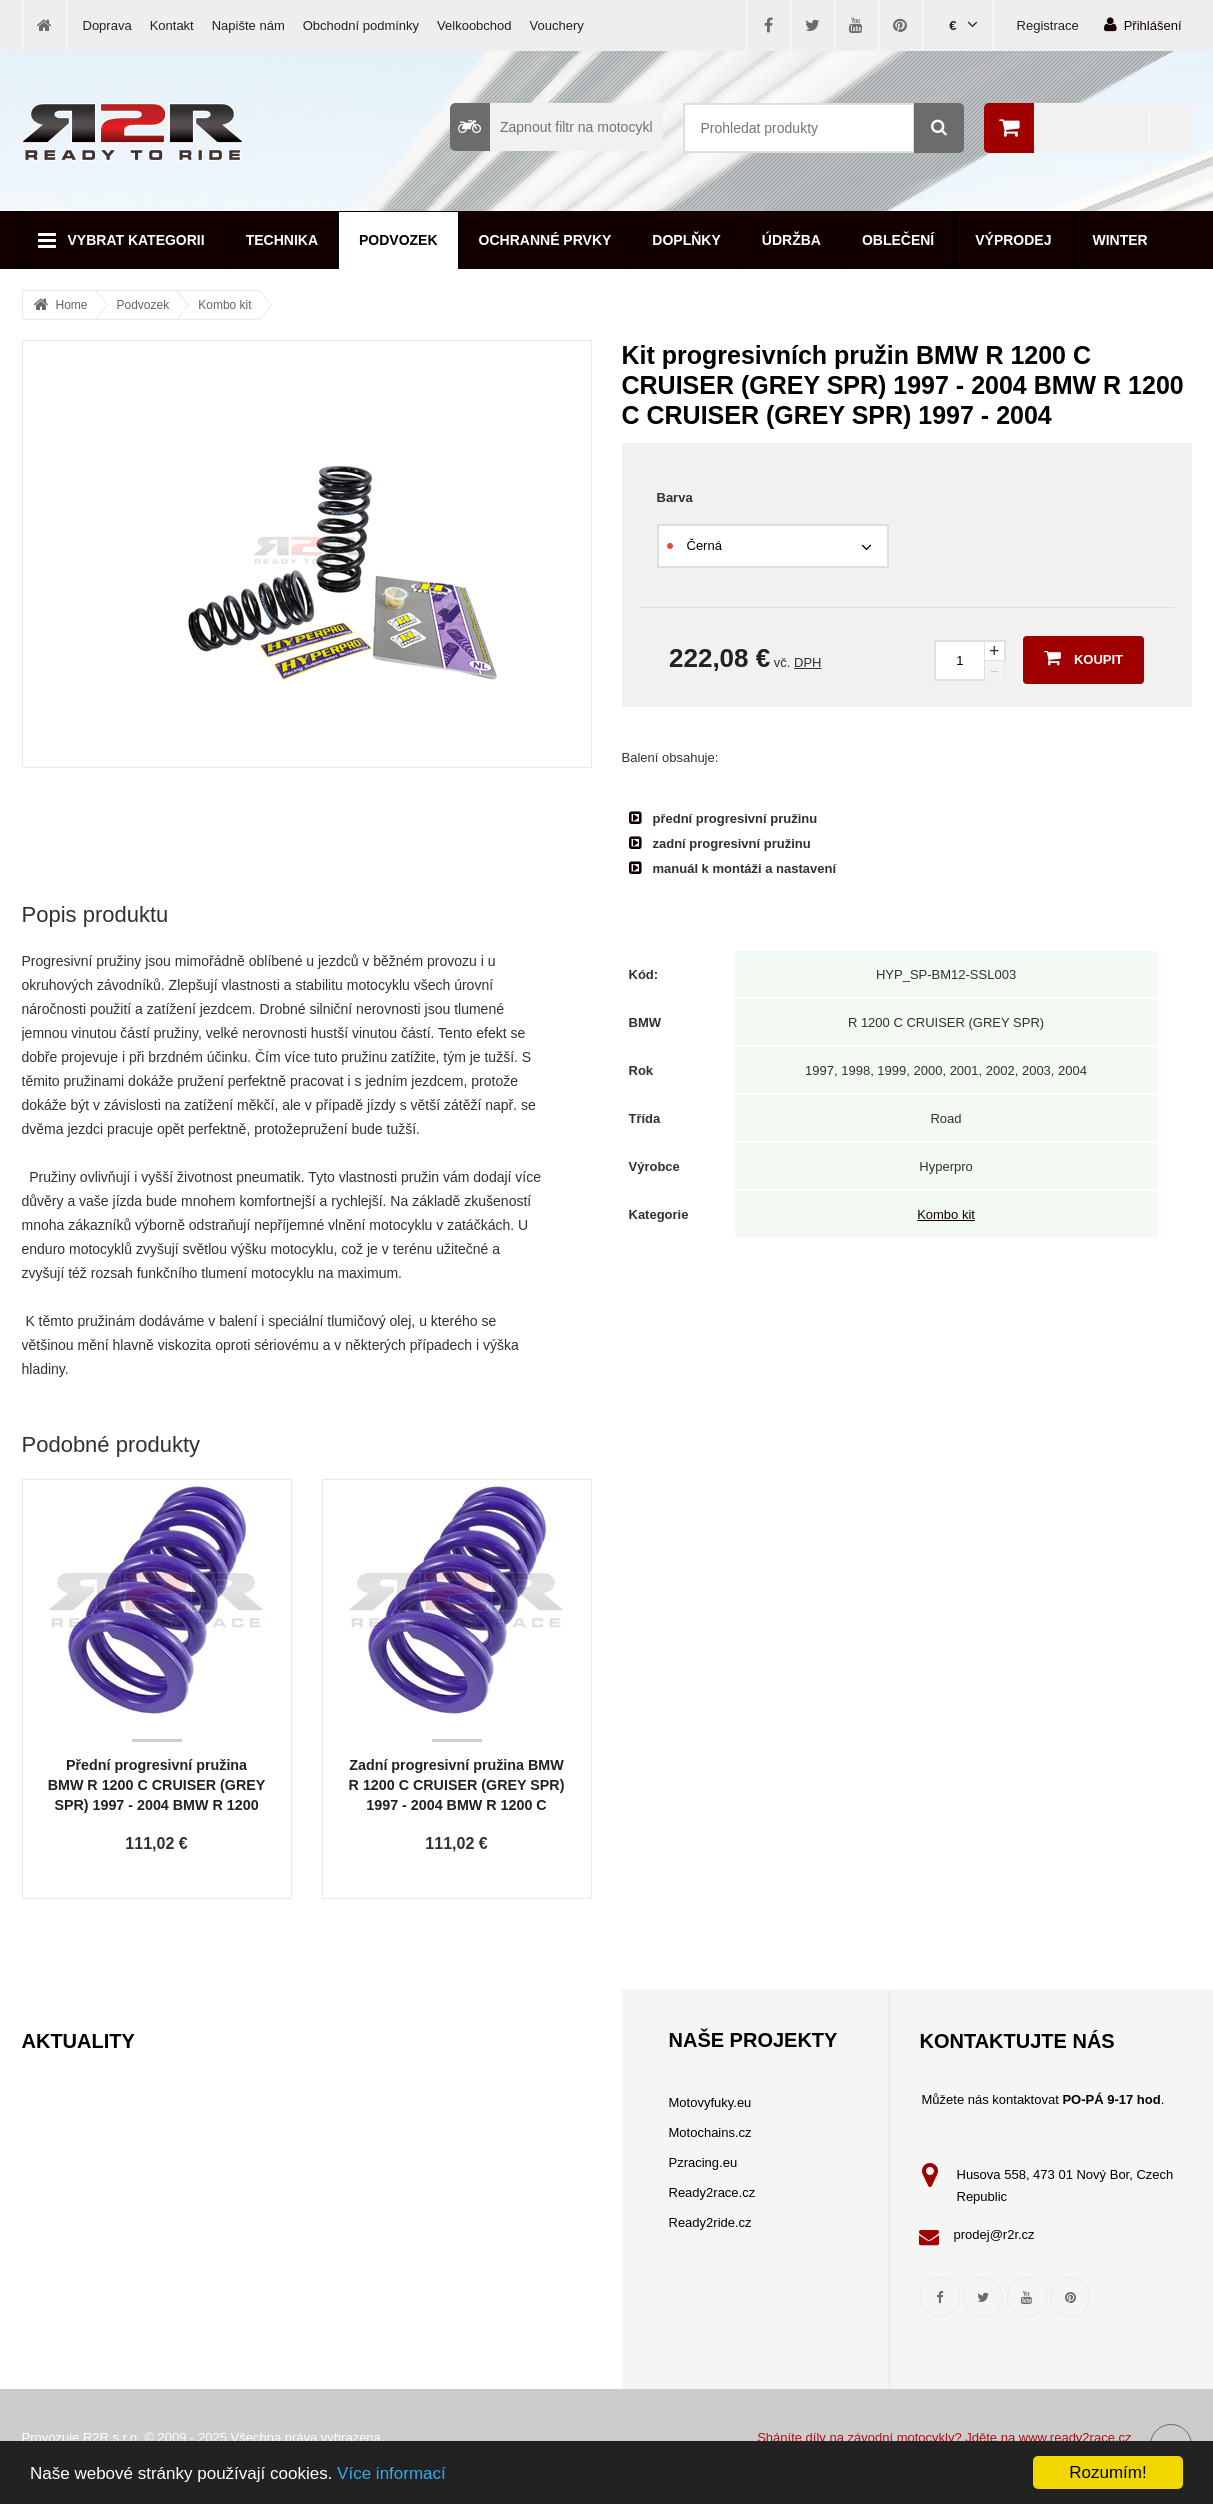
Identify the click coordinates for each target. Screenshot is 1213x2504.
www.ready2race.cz (1075, 2437)
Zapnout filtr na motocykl (551, 127)
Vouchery (557, 25)
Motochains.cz (710, 2132)
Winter (1120, 240)
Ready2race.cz (712, 2192)
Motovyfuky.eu (710, 2102)
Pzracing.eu (703, 2162)
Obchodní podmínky (361, 25)
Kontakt (172, 25)
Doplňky (686, 240)
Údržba (791, 240)
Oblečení (898, 240)
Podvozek (398, 240)
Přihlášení (1143, 24)
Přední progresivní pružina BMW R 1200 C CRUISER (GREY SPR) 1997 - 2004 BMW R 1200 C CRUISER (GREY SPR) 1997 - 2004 (157, 1805)
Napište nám (248, 25)
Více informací (391, 2473)
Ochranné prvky (545, 240)
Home (72, 305)
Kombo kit (224, 305)
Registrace (1048, 25)
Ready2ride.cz (710, 2222)
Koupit (1083, 658)
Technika (282, 240)
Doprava (107, 25)
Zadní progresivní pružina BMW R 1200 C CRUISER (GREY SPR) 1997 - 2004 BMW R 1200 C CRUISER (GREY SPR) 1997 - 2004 (457, 1805)
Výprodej (1013, 240)
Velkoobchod (474, 25)
